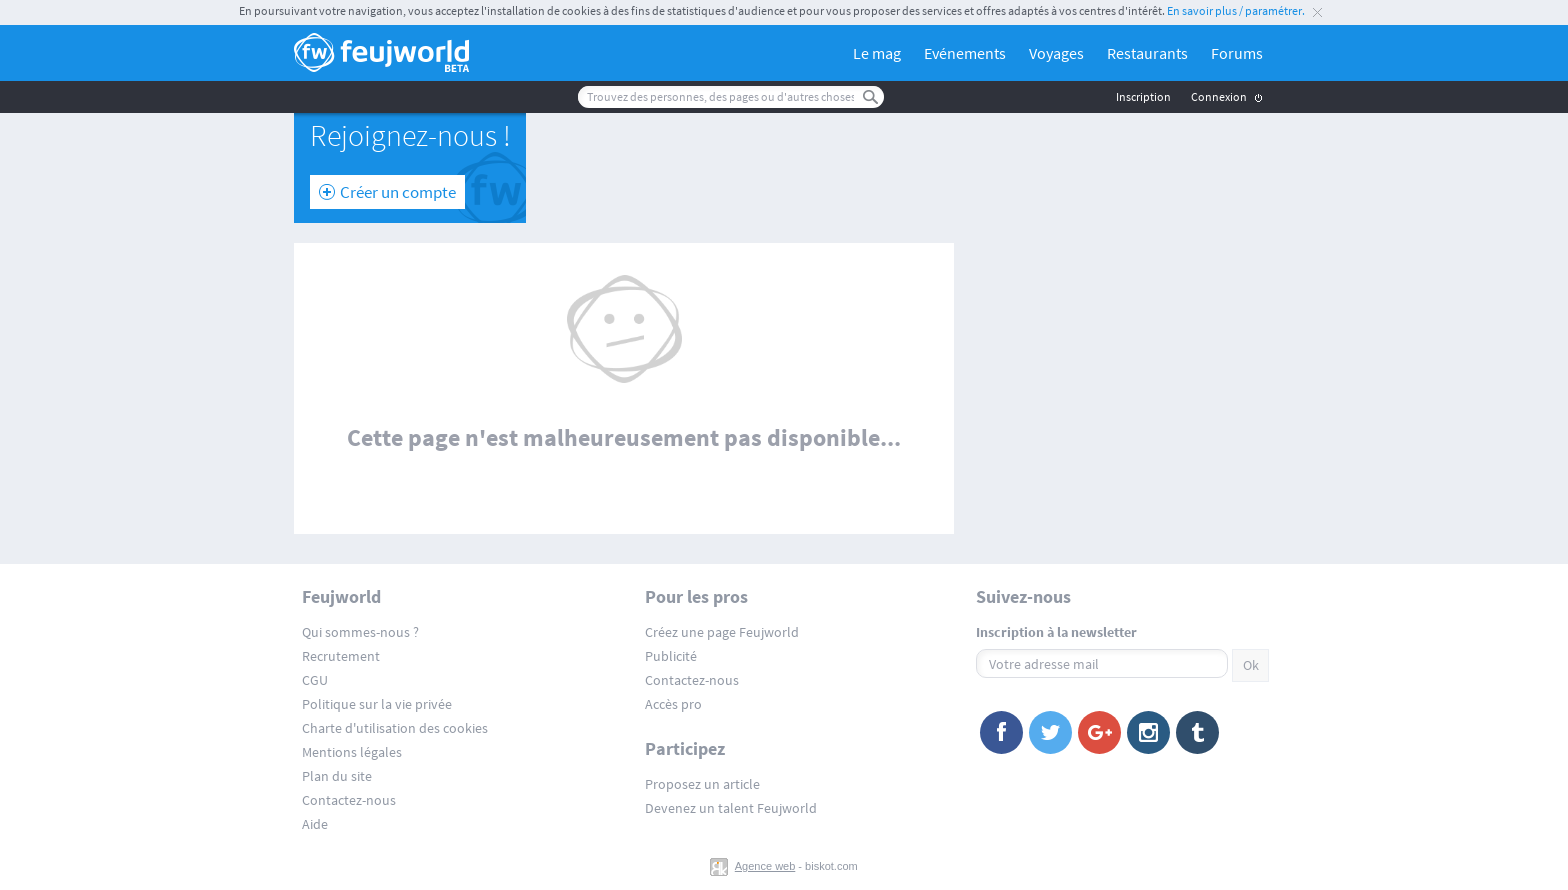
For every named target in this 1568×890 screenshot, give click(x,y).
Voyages (1056, 53)
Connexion (1219, 96)
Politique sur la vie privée (377, 704)
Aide (315, 824)
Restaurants (1147, 53)
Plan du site (337, 776)
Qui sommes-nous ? (360, 632)
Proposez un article (702, 784)
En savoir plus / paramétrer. (1236, 10)
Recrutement (341, 656)
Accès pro (673, 704)
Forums (1237, 53)
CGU (315, 680)
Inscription (1143, 96)
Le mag (877, 53)
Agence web (765, 866)
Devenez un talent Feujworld (731, 808)
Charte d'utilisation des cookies (395, 728)
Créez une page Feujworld (722, 632)
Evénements (965, 53)
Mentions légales (352, 752)
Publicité (671, 656)
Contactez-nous (349, 800)
